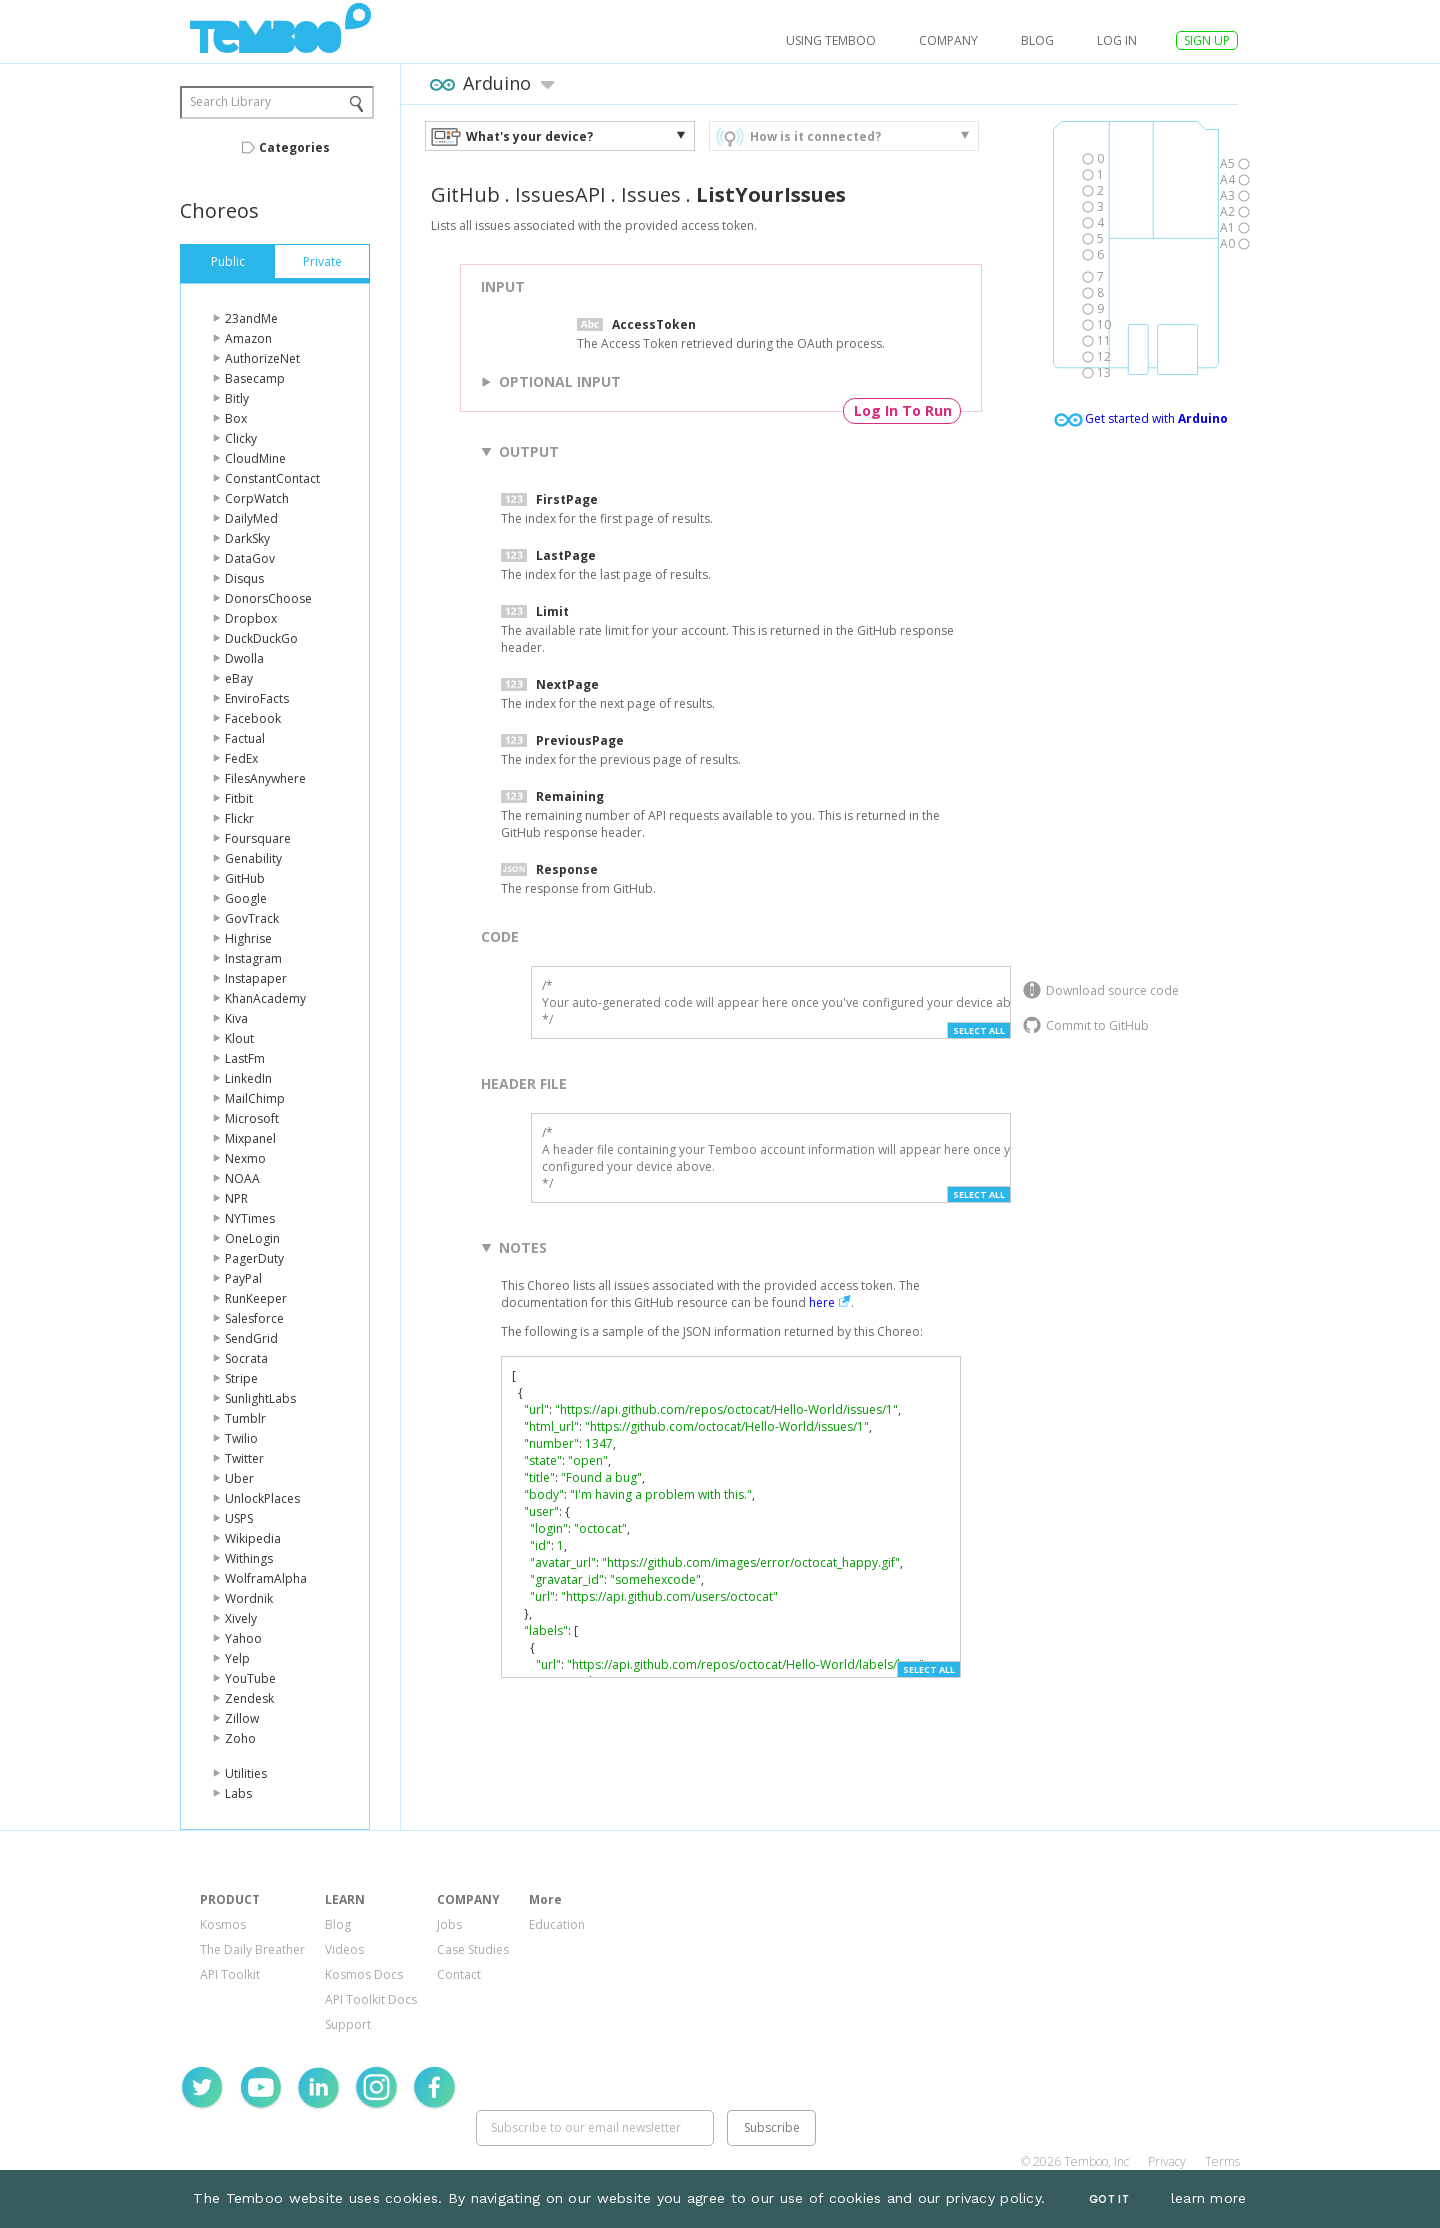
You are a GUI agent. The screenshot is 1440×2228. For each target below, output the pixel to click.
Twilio (241, 1438)
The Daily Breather (252, 1949)
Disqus (244, 578)
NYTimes (250, 1218)
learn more (1209, 2198)
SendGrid (251, 1338)
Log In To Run (903, 410)
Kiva (236, 1018)
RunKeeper (256, 1298)
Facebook (253, 718)
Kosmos (223, 1924)
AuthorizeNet (262, 358)
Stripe (241, 1378)
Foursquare (258, 838)
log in (1117, 40)
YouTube (250, 1678)
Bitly (237, 398)
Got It (1109, 2199)
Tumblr (245, 1418)
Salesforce (254, 1318)
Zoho (240, 1738)
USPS (239, 1518)
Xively (241, 1618)
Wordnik (249, 1598)
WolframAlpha (266, 1578)
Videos (344, 1949)
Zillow (242, 1718)
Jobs (449, 1924)
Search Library (230, 101)
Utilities (246, 1773)
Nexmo (245, 1158)
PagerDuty (254, 1258)
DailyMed (251, 518)
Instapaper (256, 978)
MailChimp (255, 1098)
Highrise (248, 938)
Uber (239, 1478)
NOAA (242, 1178)
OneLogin (252, 1238)
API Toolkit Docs (371, 1999)
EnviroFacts (257, 698)
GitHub (245, 878)
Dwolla (244, 658)
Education (557, 1924)
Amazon (248, 338)
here (822, 1302)
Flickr (239, 818)
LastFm (245, 1058)
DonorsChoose (268, 598)
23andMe (251, 318)
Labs (238, 1793)
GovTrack (252, 918)
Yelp (237, 1658)
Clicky (241, 438)
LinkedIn (248, 1078)
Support (348, 2024)
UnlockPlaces (262, 1498)
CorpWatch (257, 498)
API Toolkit (230, 1974)
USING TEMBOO (831, 40)
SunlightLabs (260, 1398)
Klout (239, 1038)
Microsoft (252, 1118)
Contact (459, 1974)
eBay (239, 678)
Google (246, 898)
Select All (979, 1030)
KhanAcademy (265, 998)
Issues (651, 194)
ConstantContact (272, 478)
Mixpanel (250, 1138)
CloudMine (255, 458)
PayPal (243, 1278)
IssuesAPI (560, 194)
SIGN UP (1207, 40)
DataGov (250, 558)
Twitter (244, 1458)
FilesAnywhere (265, 778)
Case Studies (473, 1949)
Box (236, 418)
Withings (249, 1558)
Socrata (246, 1358)
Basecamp (255, 378)
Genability (253, 858)
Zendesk (249, 1698)
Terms (1222, 2161)
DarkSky (247, 538)
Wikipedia (253, 1538)
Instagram (253, 958)
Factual (245, 738)
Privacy (1167, 2161)
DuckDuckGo (261, 638)
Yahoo (243, 1638)
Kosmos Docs (364, 1974)
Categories (294, 147)
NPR (236, 1198)
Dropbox (251, 618)
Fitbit (239, 798)
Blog (1037, 40)
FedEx (241, 758)
